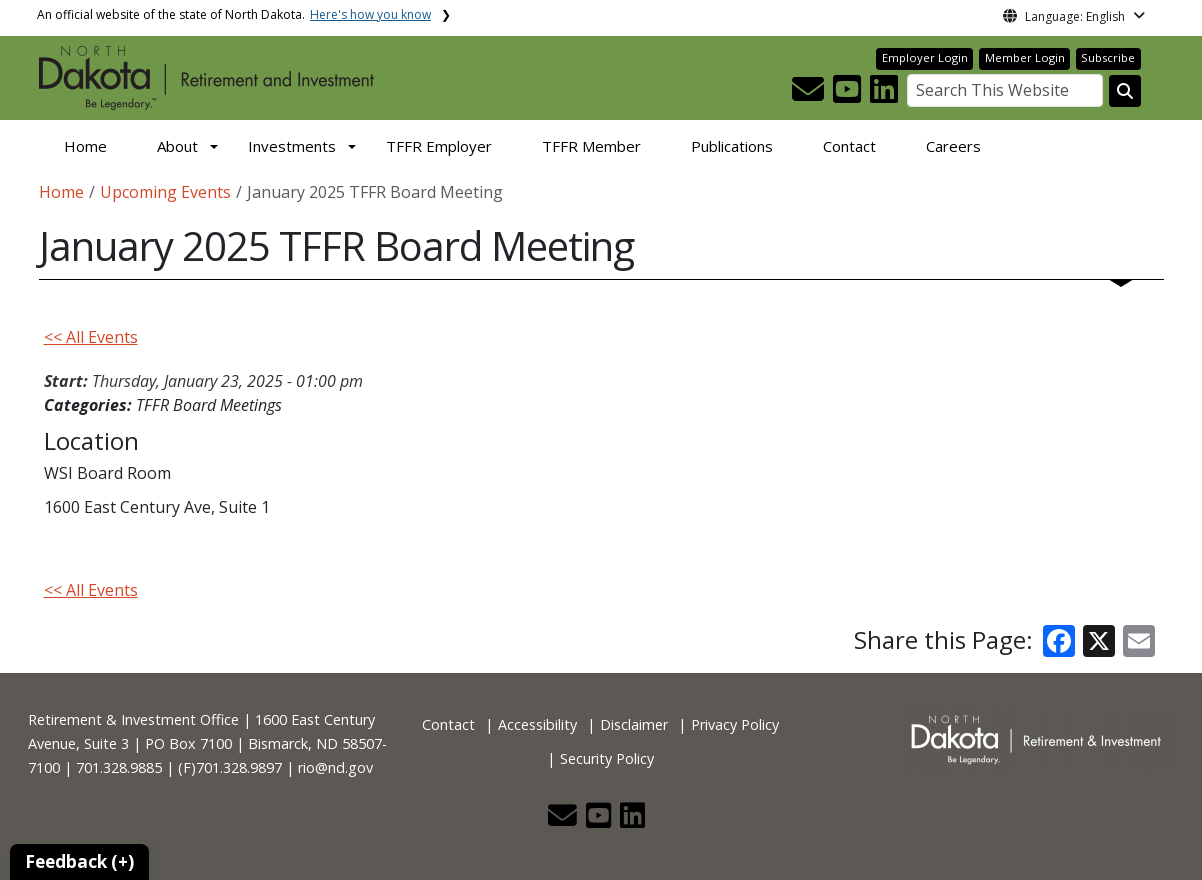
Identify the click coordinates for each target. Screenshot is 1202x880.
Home (85, 146)
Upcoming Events (165, 192)
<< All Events (91, 337)
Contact (849, 146)
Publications (732, 146)
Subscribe (1108, 57)
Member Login (1025, 57)
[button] (810, 95)
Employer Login (925, 57)
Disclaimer (634, 724)
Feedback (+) (79, 861)
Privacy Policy (735, 724)
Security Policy (607, 758)
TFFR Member (591, 146)
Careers (953, 146)
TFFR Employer (439, 146)
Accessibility (537, 724)
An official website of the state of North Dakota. (234, 14)
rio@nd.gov (335, 767)
